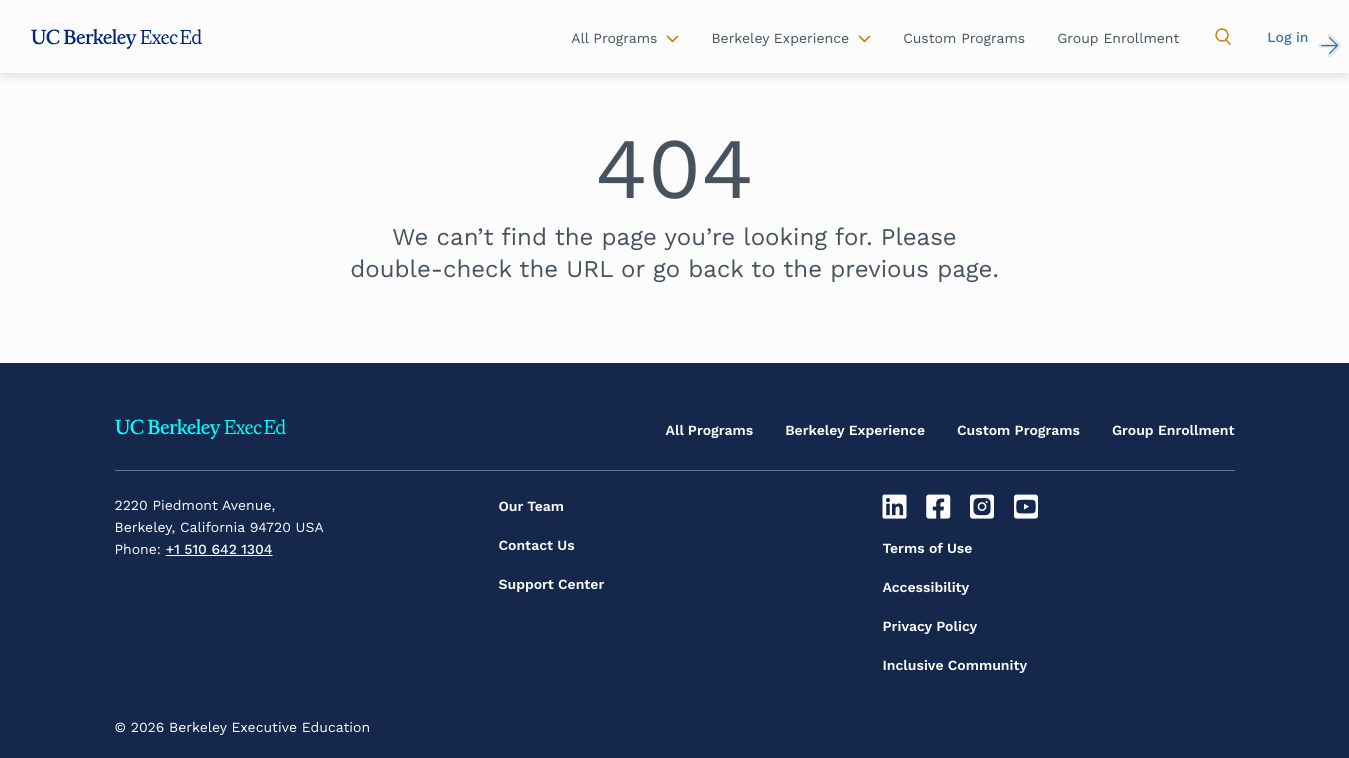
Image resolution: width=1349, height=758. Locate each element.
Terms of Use (928, 549)
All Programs (710, 431)
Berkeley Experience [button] (780, 39)
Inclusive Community (955, 666)
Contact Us (537, 546)
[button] (1223, 37)
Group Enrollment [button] (1118, 39)
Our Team (532, 507)
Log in (1287, 38)
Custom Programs (1018, 431)
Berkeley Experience (855, 431)
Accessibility (926, 588)
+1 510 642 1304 (219, 550)
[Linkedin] (897, 507)
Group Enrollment (1173, 431)
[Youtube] (1028, 507)
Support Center (552, 585)
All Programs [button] (614, 39)
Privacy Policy (930, 627)
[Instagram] (984, 507)
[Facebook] (940, 507)
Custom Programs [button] (964, 39)
